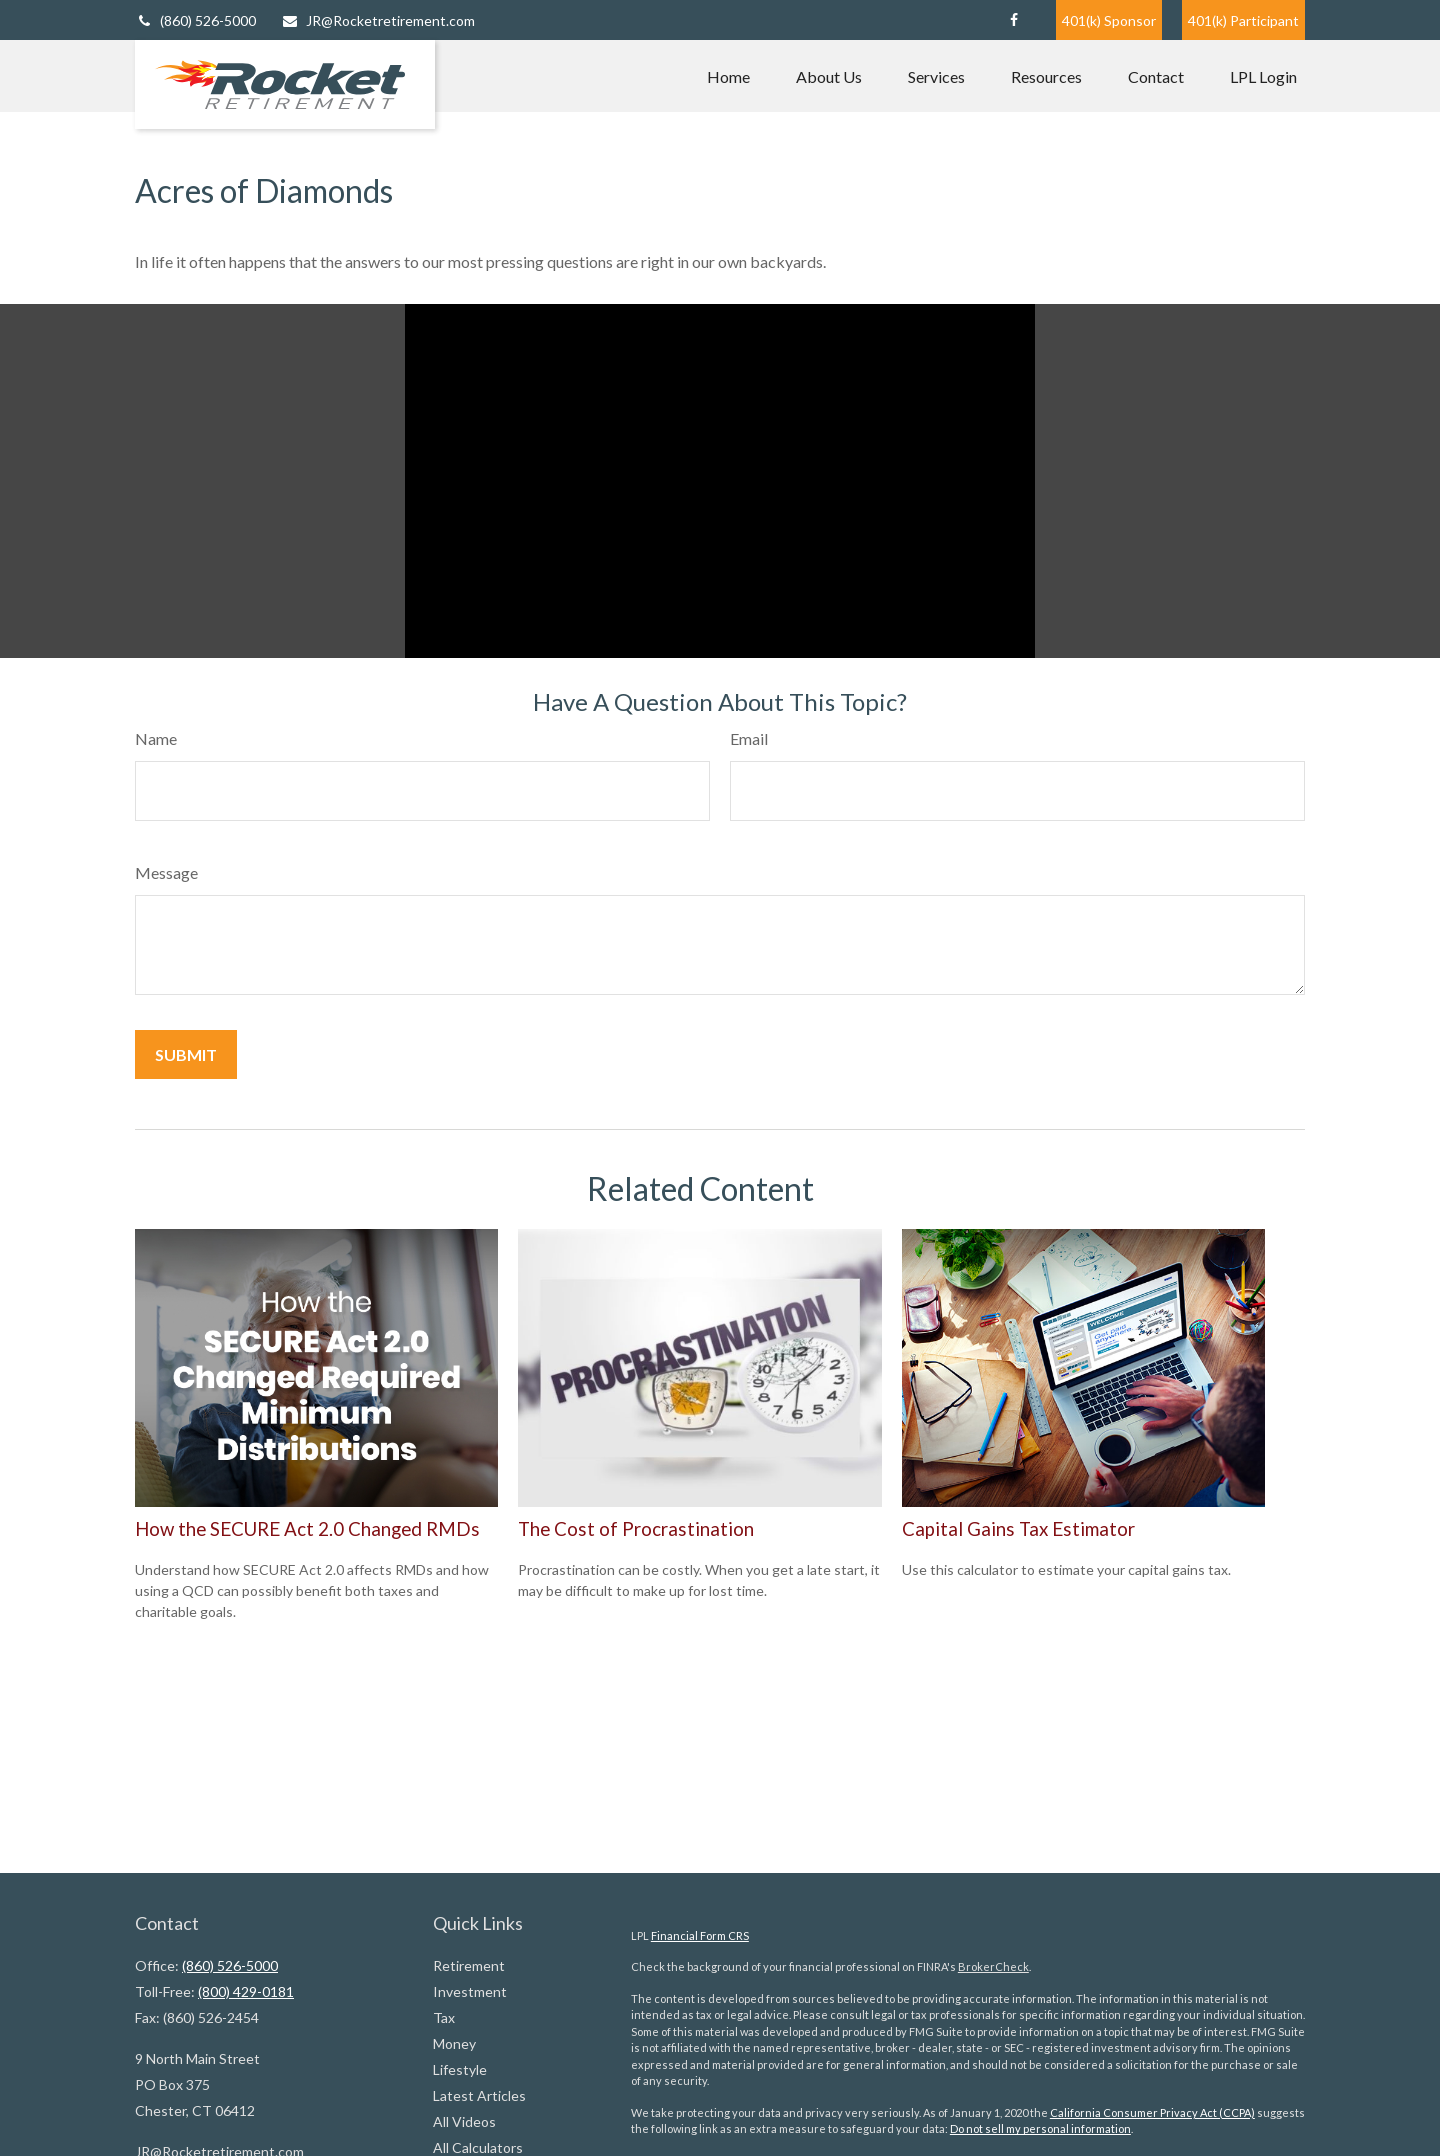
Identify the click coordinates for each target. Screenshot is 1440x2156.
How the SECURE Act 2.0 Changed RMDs (307, 1529)
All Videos (464, 2121)
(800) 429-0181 (246, 1991)
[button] (728, 76)
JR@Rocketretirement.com (378, 20)
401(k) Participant (1243, 20)
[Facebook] (1013, 20)
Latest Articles (479, 2095)
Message (166, 872)
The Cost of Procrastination (636, 1529)
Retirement (469, 1965)
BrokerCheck (993, 1966)
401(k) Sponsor (1109, 20)
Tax (444, 2017)
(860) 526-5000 (195, 20)
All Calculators (478, 2147)
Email (749, 738)
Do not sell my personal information (1040, 2128)
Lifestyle (460, 2069)
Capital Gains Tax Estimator (1018, 1529)
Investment (470, 1991)
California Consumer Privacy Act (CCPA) (1152, 2112)
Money (454, 2043)
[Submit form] (186, 1054)
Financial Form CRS (700, 1935)
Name (156, 738)
